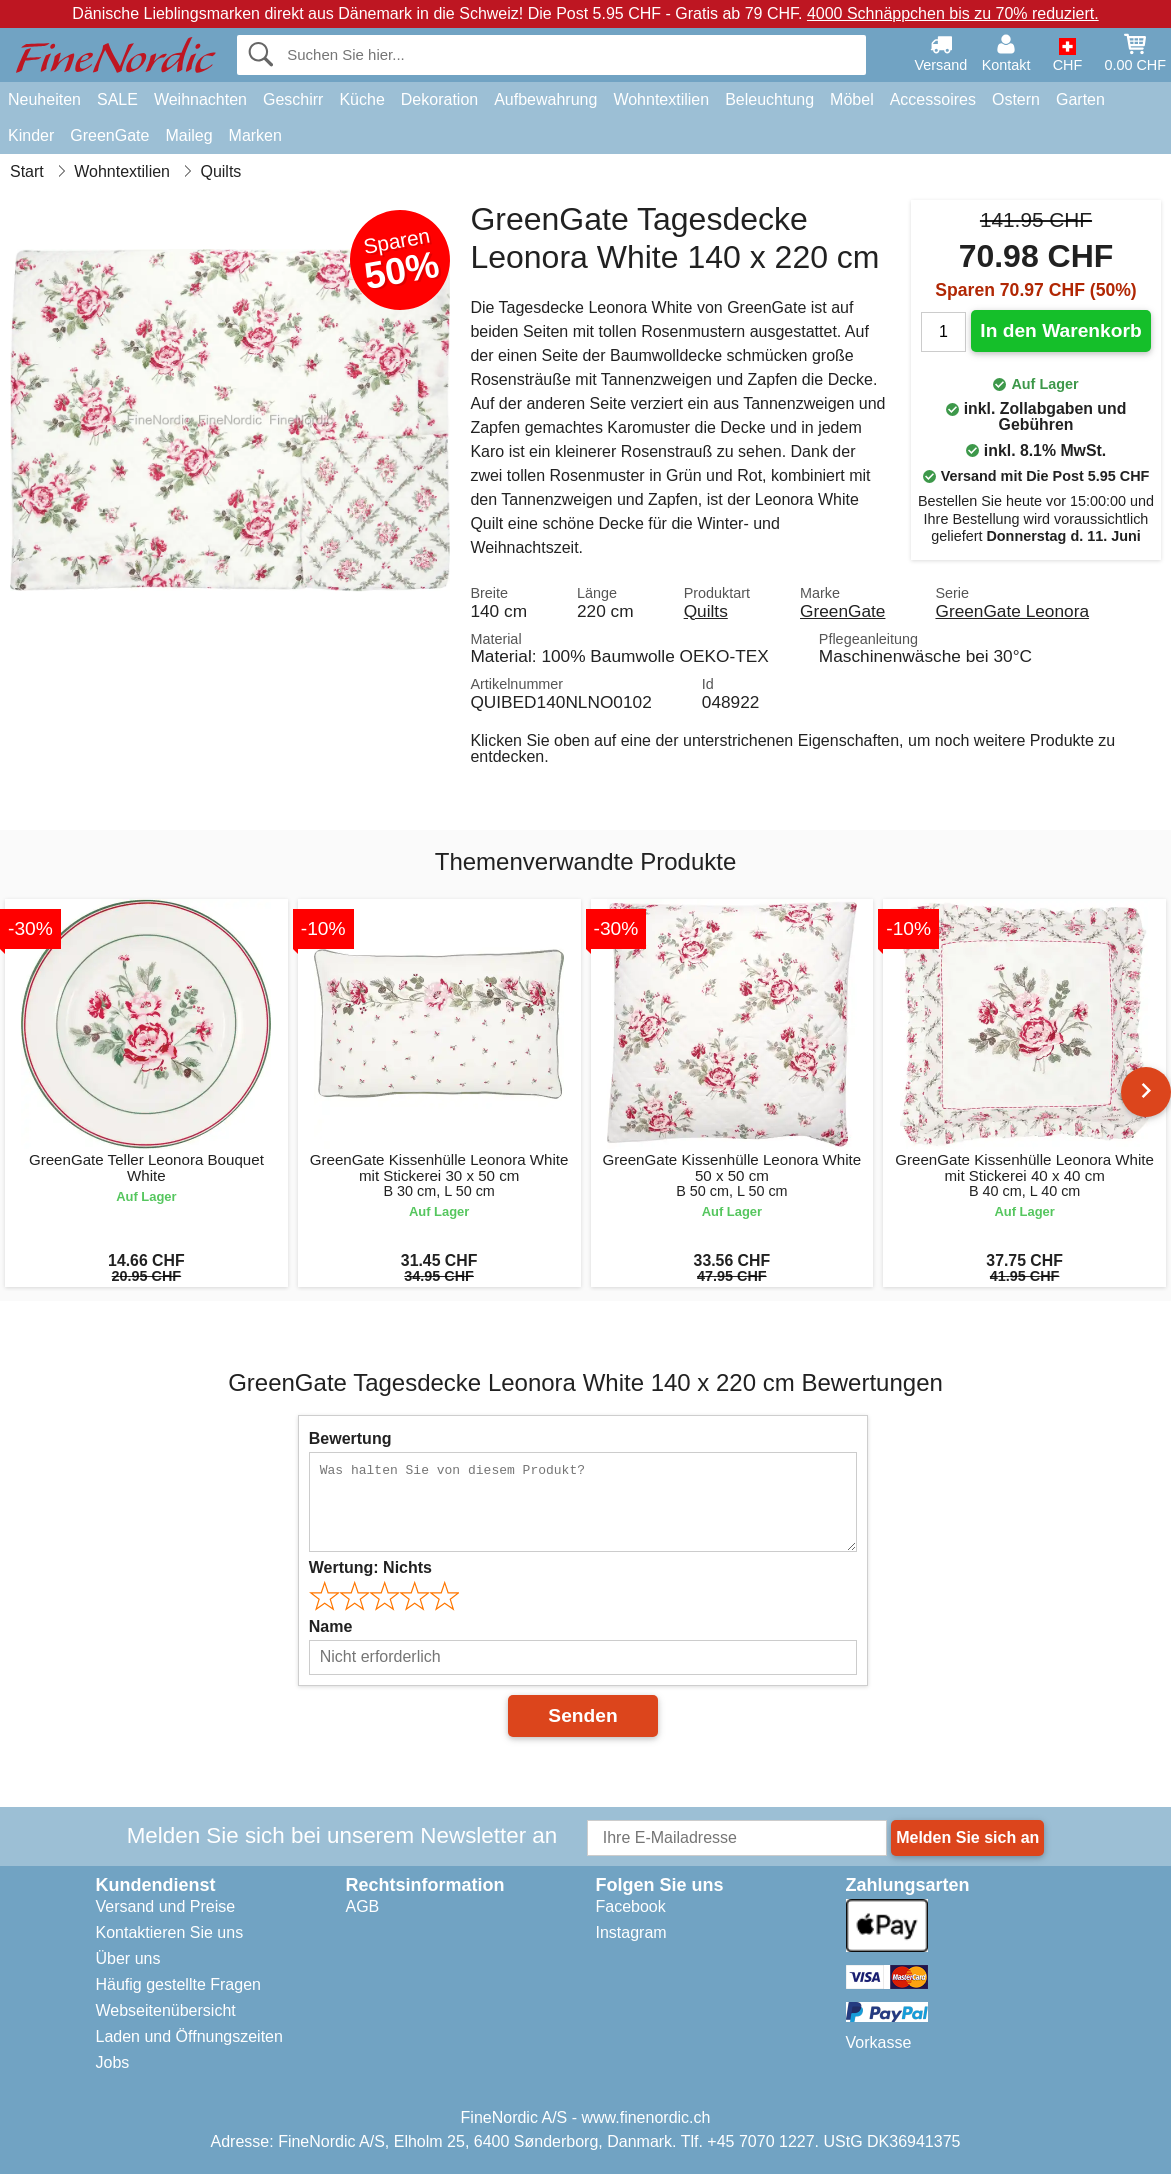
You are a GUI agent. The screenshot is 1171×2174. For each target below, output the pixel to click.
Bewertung (350, 1438)
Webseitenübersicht (166, 2010)
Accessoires (933, 99)
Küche (361, 99)
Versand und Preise (166, 1906)
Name (331, 1626)
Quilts (706, 611)
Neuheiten (44, 99)
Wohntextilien (661, 99)
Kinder (31, 135)
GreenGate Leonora (1012, 611)
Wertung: (370, 1567)
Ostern (1016, 99)
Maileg (188, 135)
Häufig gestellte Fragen (178, 1984)
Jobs (113, 2062)
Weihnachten (200, 99)
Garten (1080, 99)
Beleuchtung (769, 99)
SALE (117, 99)
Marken (255, 135)
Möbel (852, 99)
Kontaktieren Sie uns (170, 1932)
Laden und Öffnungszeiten (189, 2036)
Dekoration (439, 99)
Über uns (128, 1958)
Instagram (631, 1932)
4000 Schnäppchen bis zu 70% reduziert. (953, 13)
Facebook (631, 1906)
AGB (363, 1906)
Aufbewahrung (545, 99)
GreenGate (109, 135)
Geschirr (293, 99)
